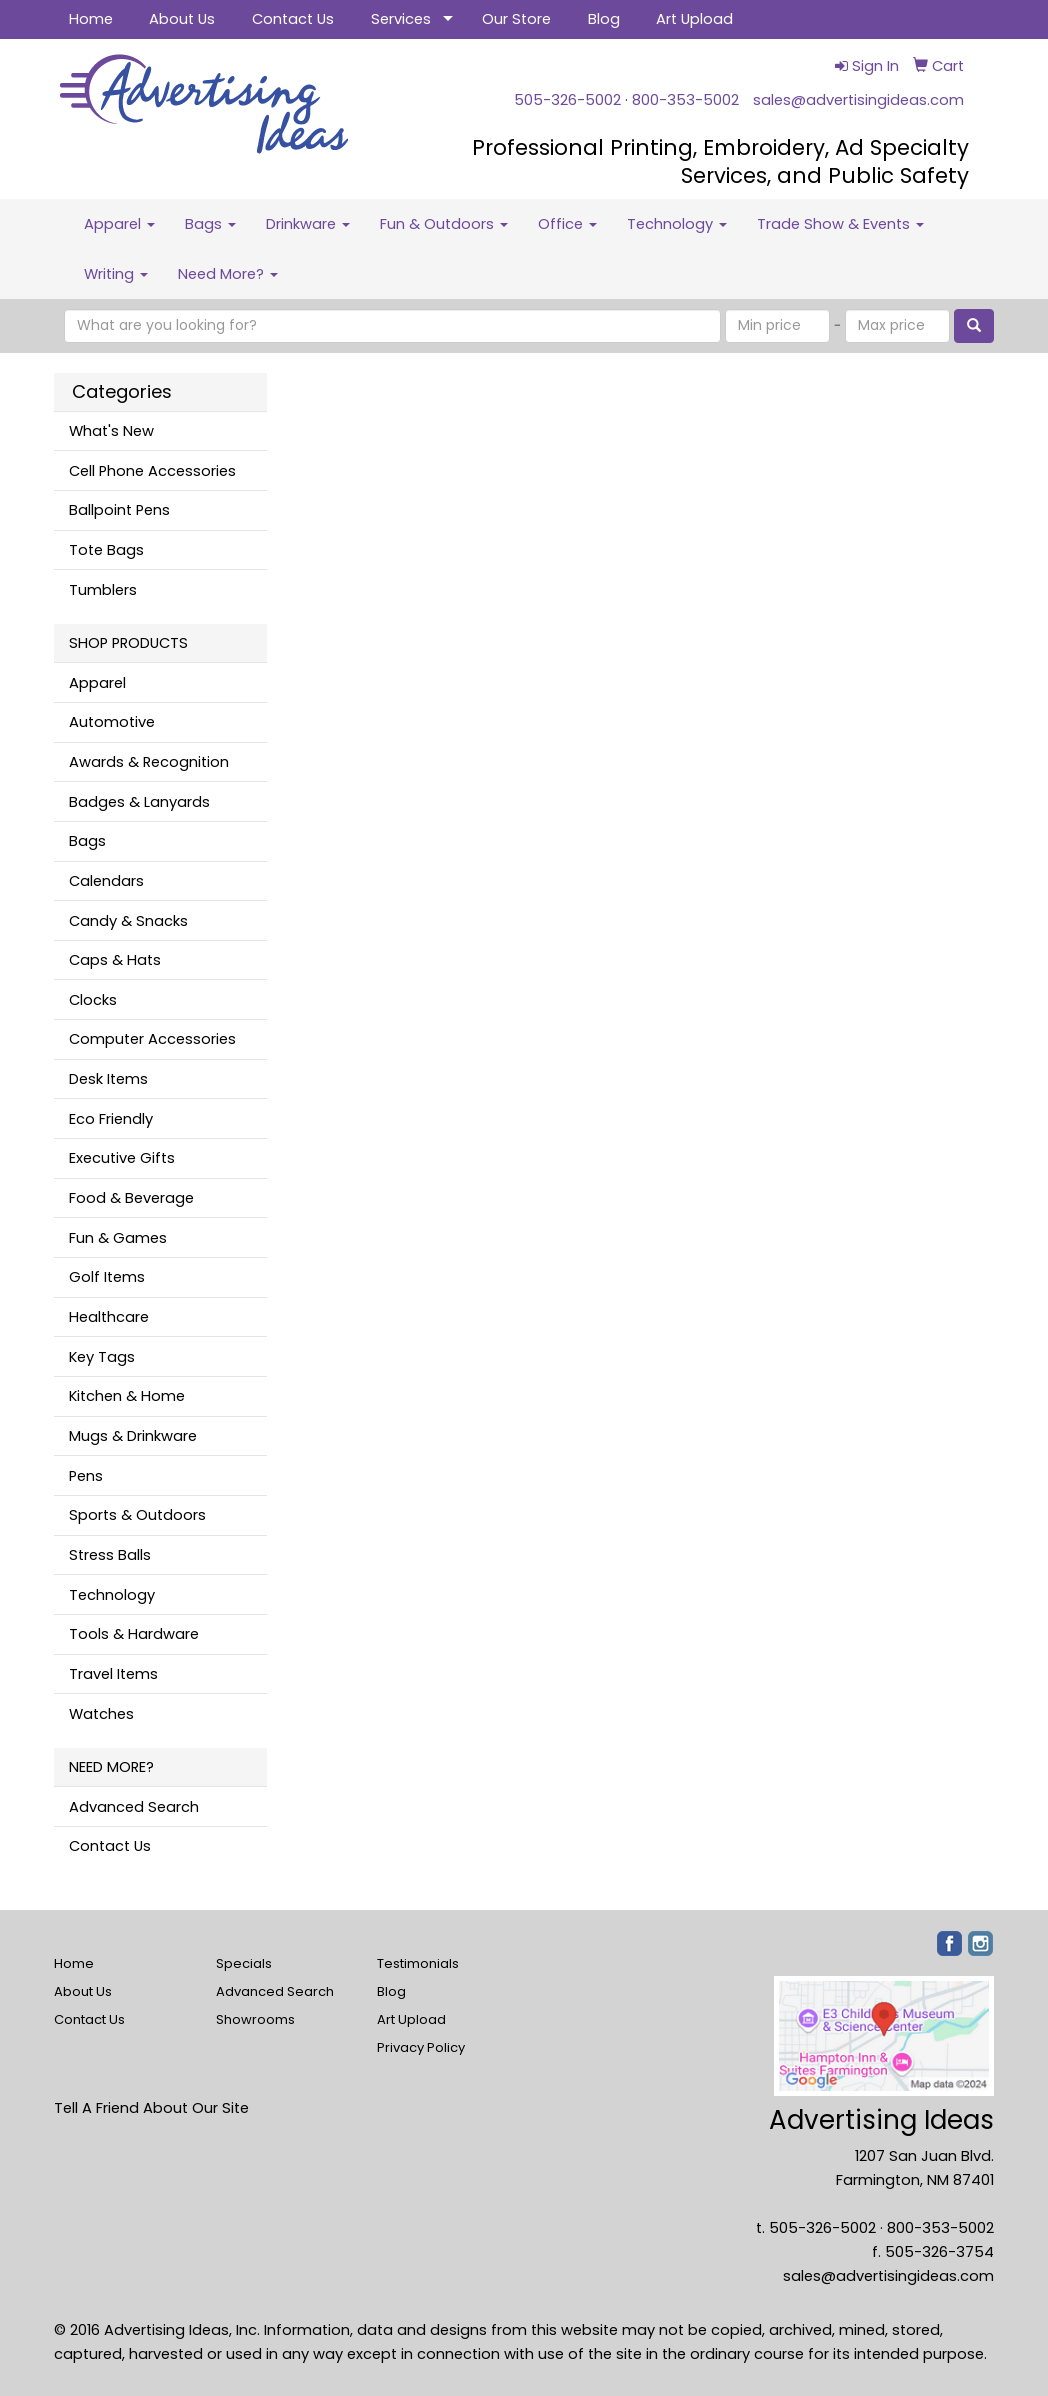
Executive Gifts (122, 1158)
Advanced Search (134, 1807)
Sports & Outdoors (137, 1515)
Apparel (119, 224)
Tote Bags (106, 550)
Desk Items (108, 1079)
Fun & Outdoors (444, 224)
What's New (111, 431)
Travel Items (113, 1674)
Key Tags (102, 1357)
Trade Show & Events (840, 224)
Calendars (106, 881)
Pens (86, 1476)
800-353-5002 (685, 100)
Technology (677, 224)
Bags (210, 224)
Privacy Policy (421, 2047)
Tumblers (103, 590)
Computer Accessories (152, 1039)
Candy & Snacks (128, 921)
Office (567, 224)
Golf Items (107, 1277)
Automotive (112, 722)
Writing (116, 274)
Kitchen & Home (127, 1396)
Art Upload (694, 19)
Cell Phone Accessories (152, 471)
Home (91, 19)
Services (401, 19)
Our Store (516, 19)
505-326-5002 (567, 100)
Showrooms (255, 2019)
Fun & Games (118, 1238)
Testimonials (418, 1963)
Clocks (93, 1000)
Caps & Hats (115, 960)
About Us (182, 19)
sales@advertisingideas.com (858, 100)
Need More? (228, 274)
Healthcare (109, 1317)
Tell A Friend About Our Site (151, 2108)
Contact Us (293, 19)
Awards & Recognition (149, 762)
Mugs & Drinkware (133, 1436)
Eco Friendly (111, 1119)
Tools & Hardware (134, 1634)
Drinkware (308, 224)
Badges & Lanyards (139, 802)
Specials (244, 1963)
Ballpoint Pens (119, 510)
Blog (604, 19)
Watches (101, 1714)
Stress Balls (110, 1555)
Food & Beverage (131, 1198)
